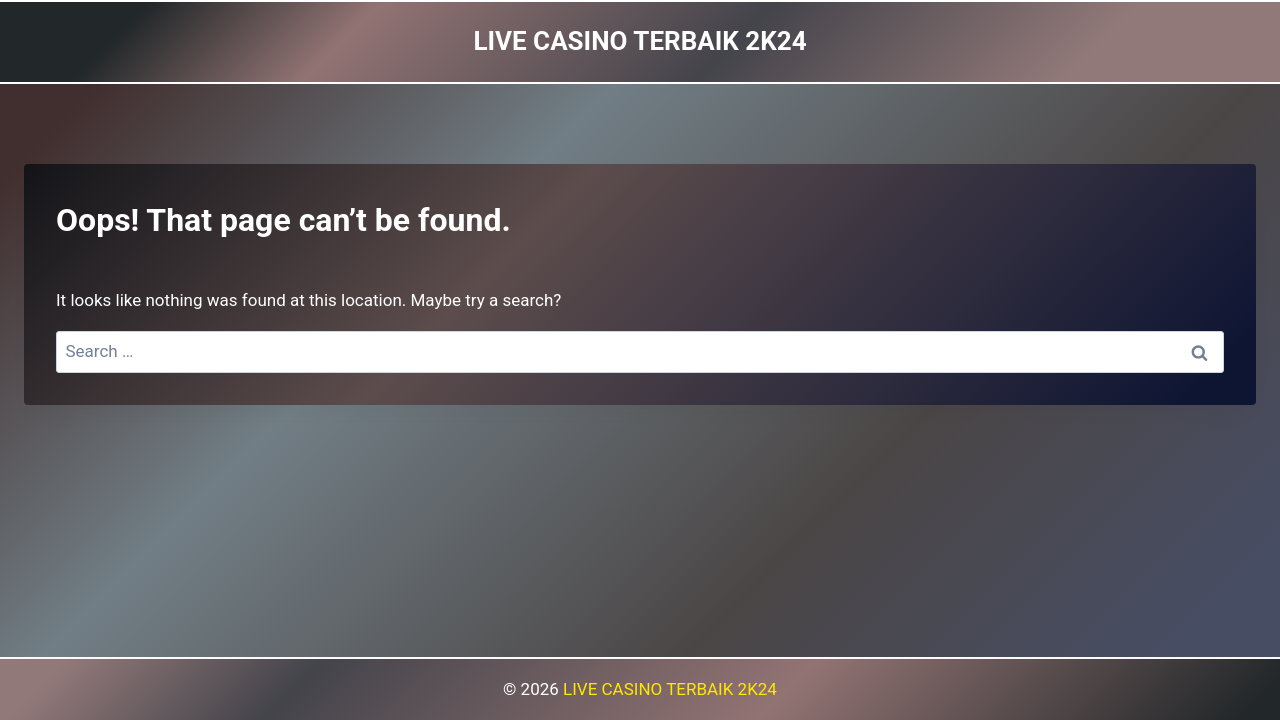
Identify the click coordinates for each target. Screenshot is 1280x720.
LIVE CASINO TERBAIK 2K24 (670, 689)
